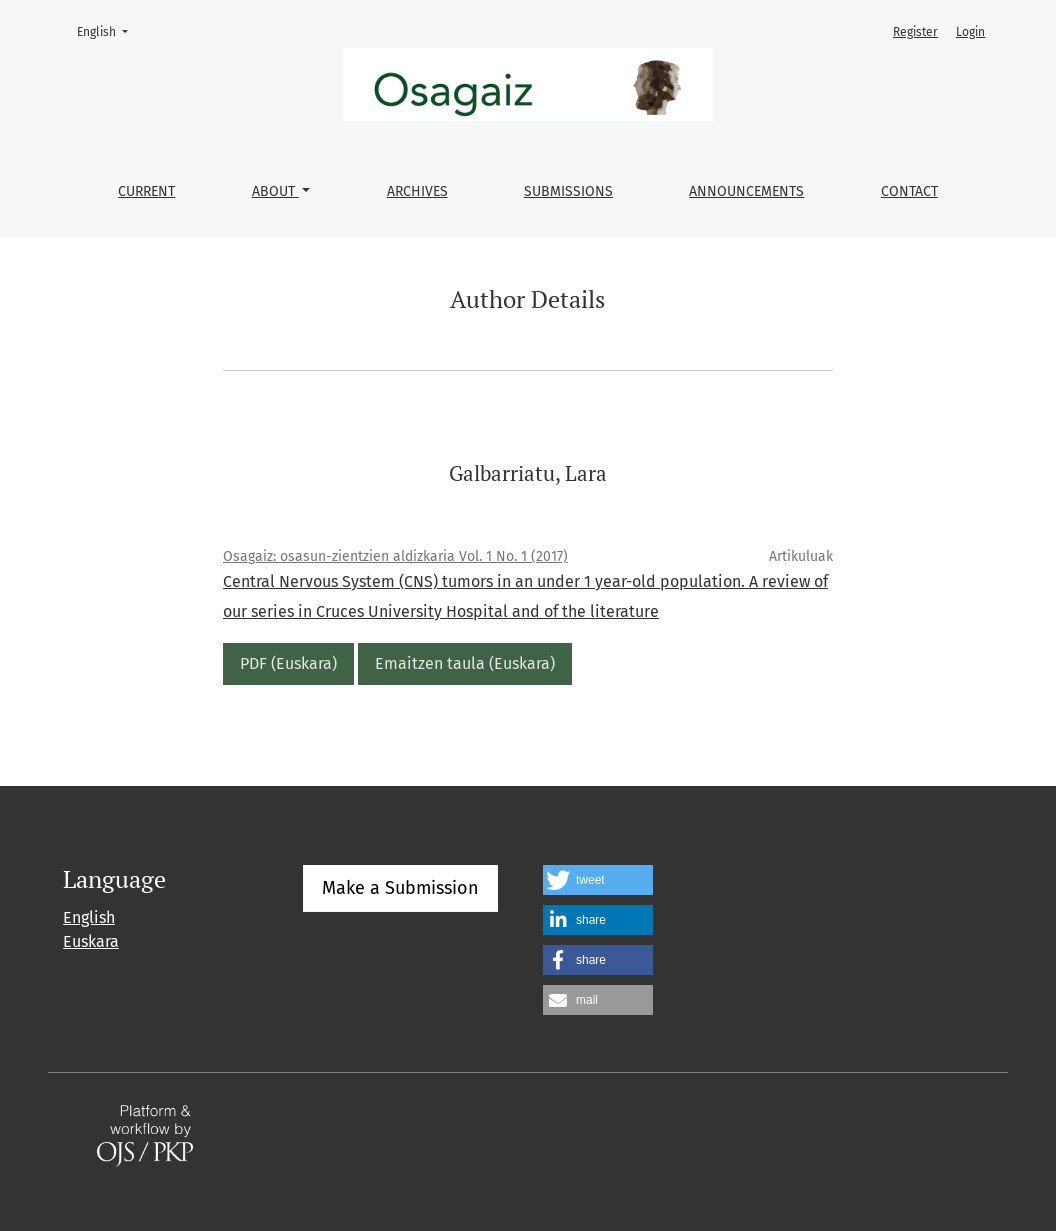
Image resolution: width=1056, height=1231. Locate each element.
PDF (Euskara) (288, 663)
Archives (417, 191)
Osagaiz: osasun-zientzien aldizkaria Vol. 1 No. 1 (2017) (395, 556)
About (275, 191)
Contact (909, 191)
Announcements (746, 191)
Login (970, 32)
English (108, 30)
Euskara (91, 941)
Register (915, 32)
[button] (598, 880)
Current (146, 191)
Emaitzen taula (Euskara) (465, 663)
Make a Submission (400, 888)
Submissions (568, 191)
